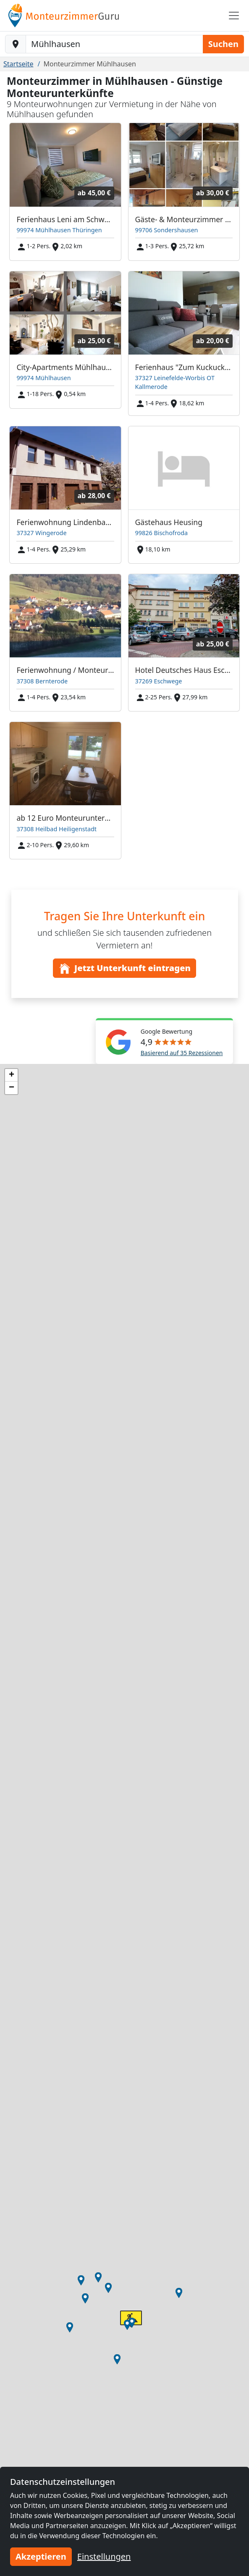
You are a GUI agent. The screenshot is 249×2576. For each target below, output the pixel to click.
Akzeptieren (41, 2556)
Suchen (223, 44)
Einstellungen (104, 2556)
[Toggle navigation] (234, 15)
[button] (127, 2325)
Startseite (18, 63)
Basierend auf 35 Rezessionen (182, 1053)
